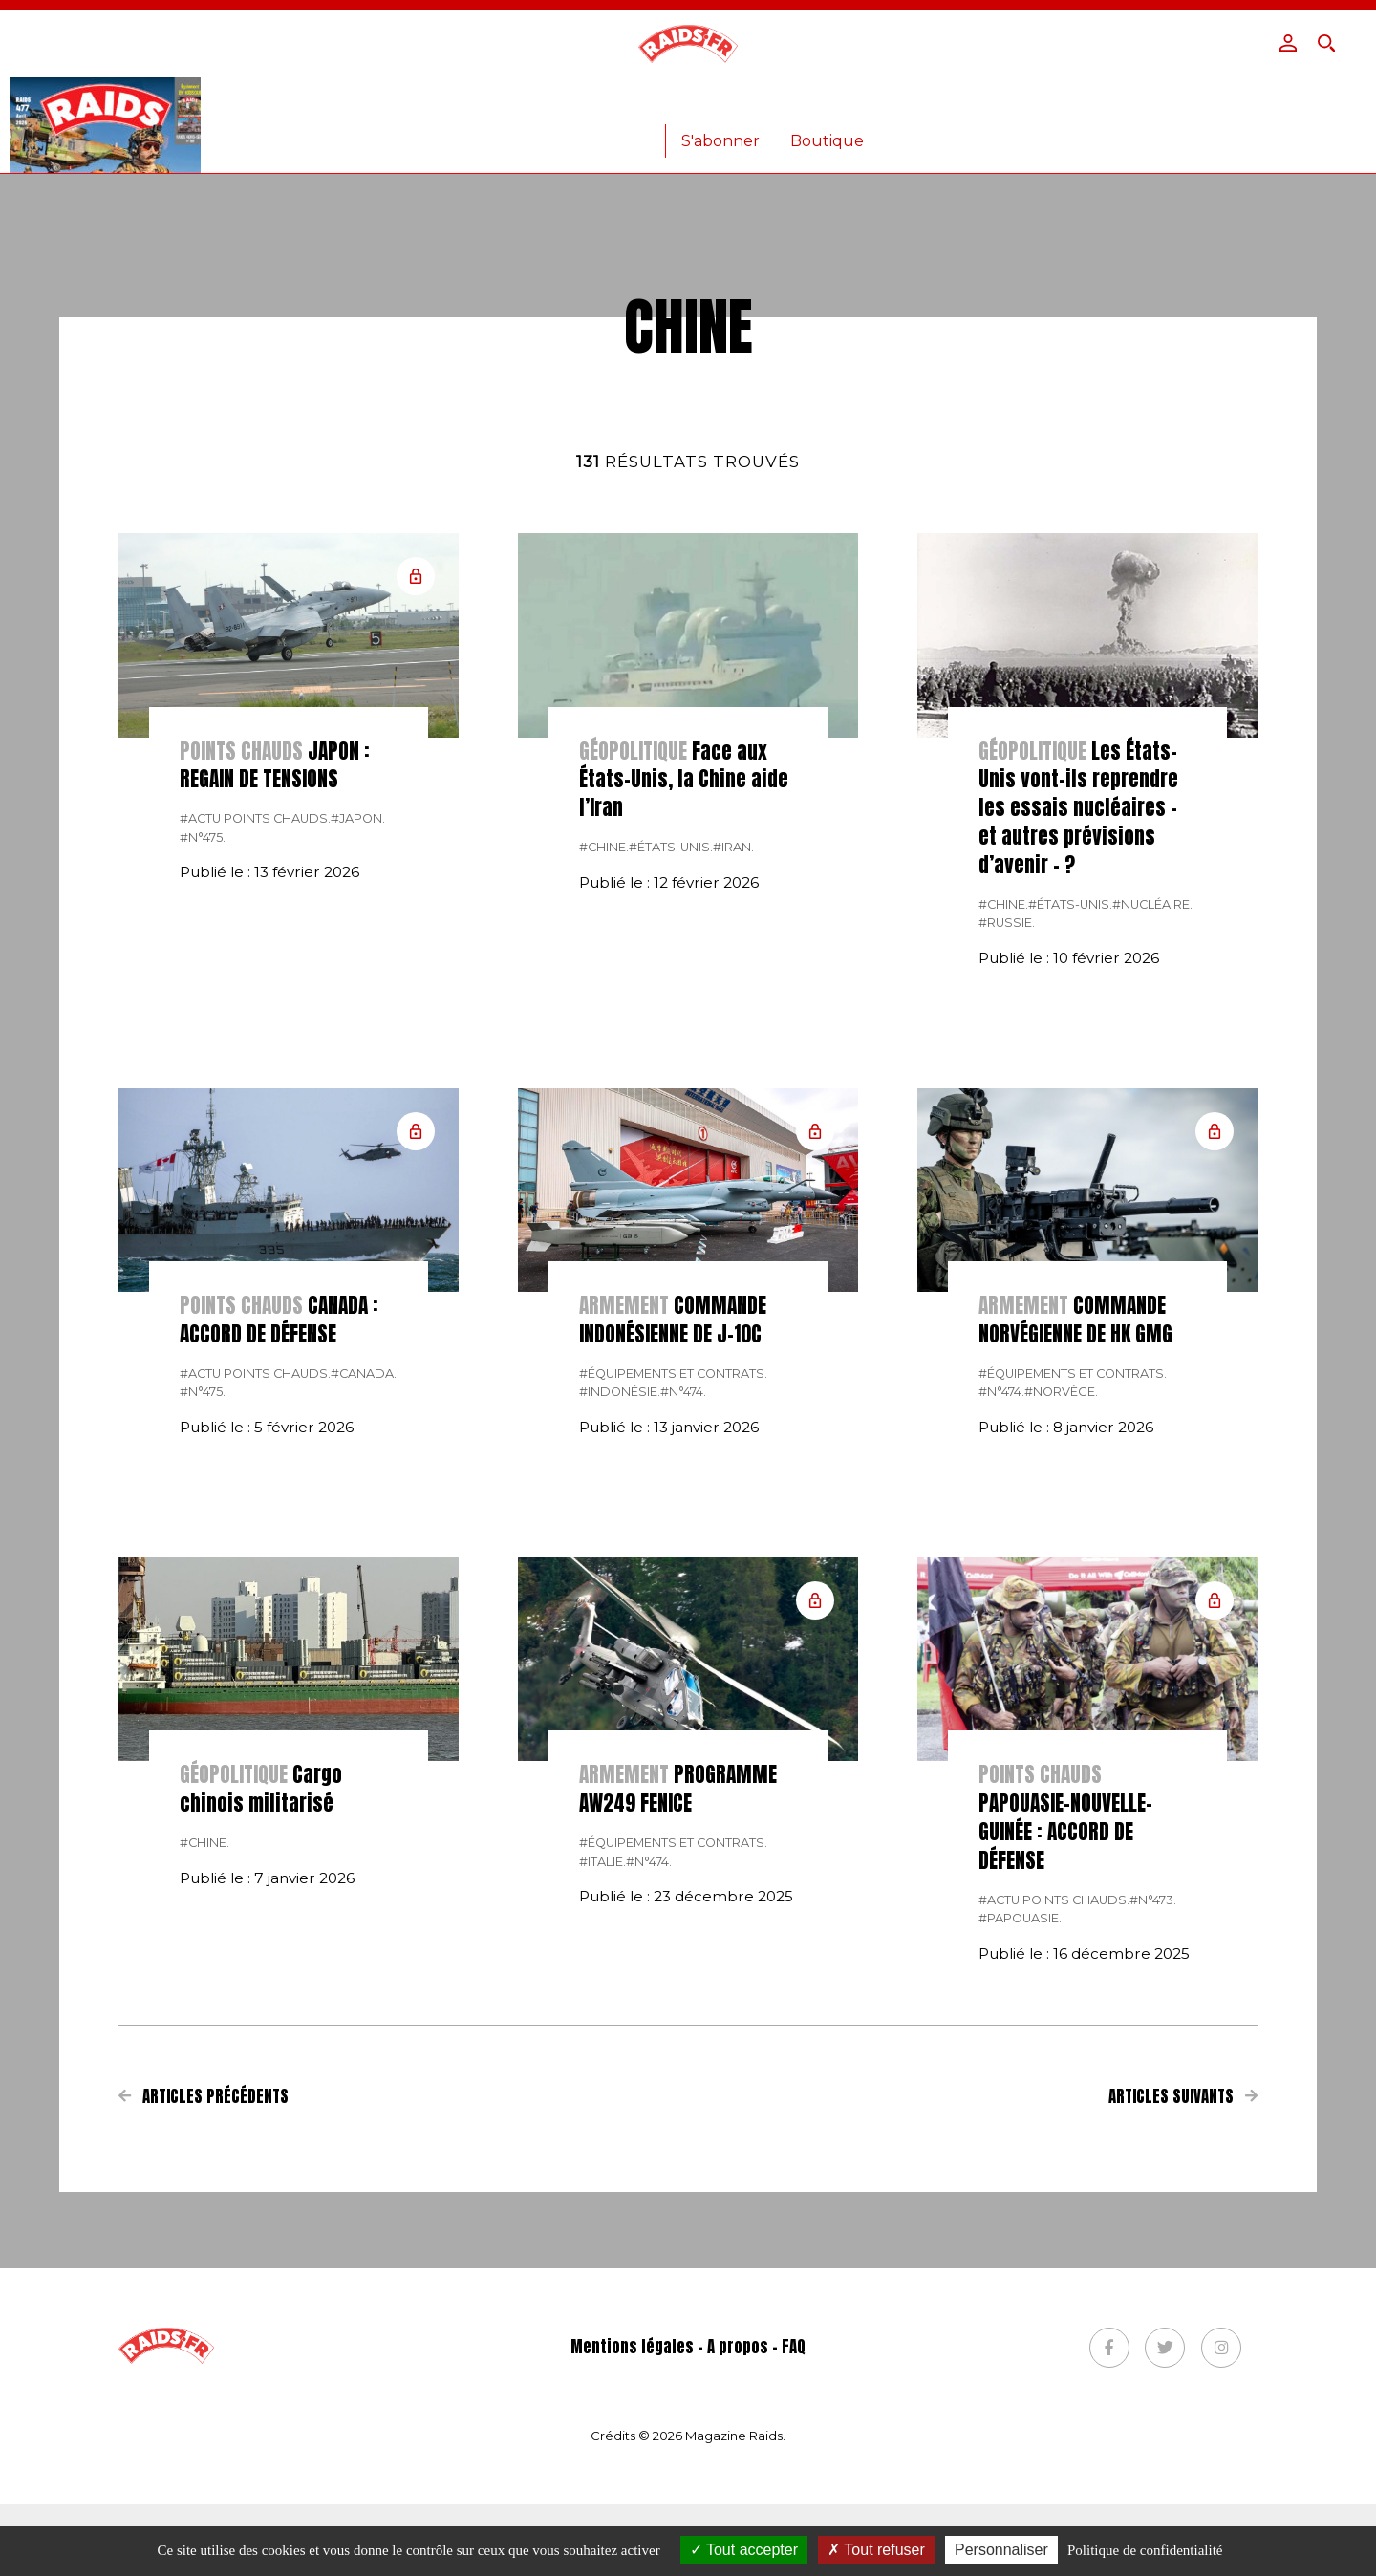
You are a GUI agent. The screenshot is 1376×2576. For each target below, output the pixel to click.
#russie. (1006, 1215)
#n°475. (203, 1130)
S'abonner (720, 141)
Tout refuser (876, 2550)
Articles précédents (203, 2389)
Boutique (827, 141)
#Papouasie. (1020, 2210)
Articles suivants (1183, 2389)
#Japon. (358, 1111)
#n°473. (1152, 2192)
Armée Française (443, 108)
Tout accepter (744, 2550)
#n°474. (683, 1684)
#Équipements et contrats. (673, 1666)
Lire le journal (1047, 108)
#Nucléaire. (1152, 1197)
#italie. (602, 2154)
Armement (764, 108)
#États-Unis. (671, 1139)
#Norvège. (1061, 1684)
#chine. (604, 1139)
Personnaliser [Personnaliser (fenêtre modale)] (1001, 2550)
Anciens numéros (579, 141)
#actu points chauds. (255, 1111)
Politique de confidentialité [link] (1144, 2550)
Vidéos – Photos (900, 108)
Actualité (311, 108)
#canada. (364, 1666)
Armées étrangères (615, 108)
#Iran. (733, 1139)
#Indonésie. (619, 1684)
